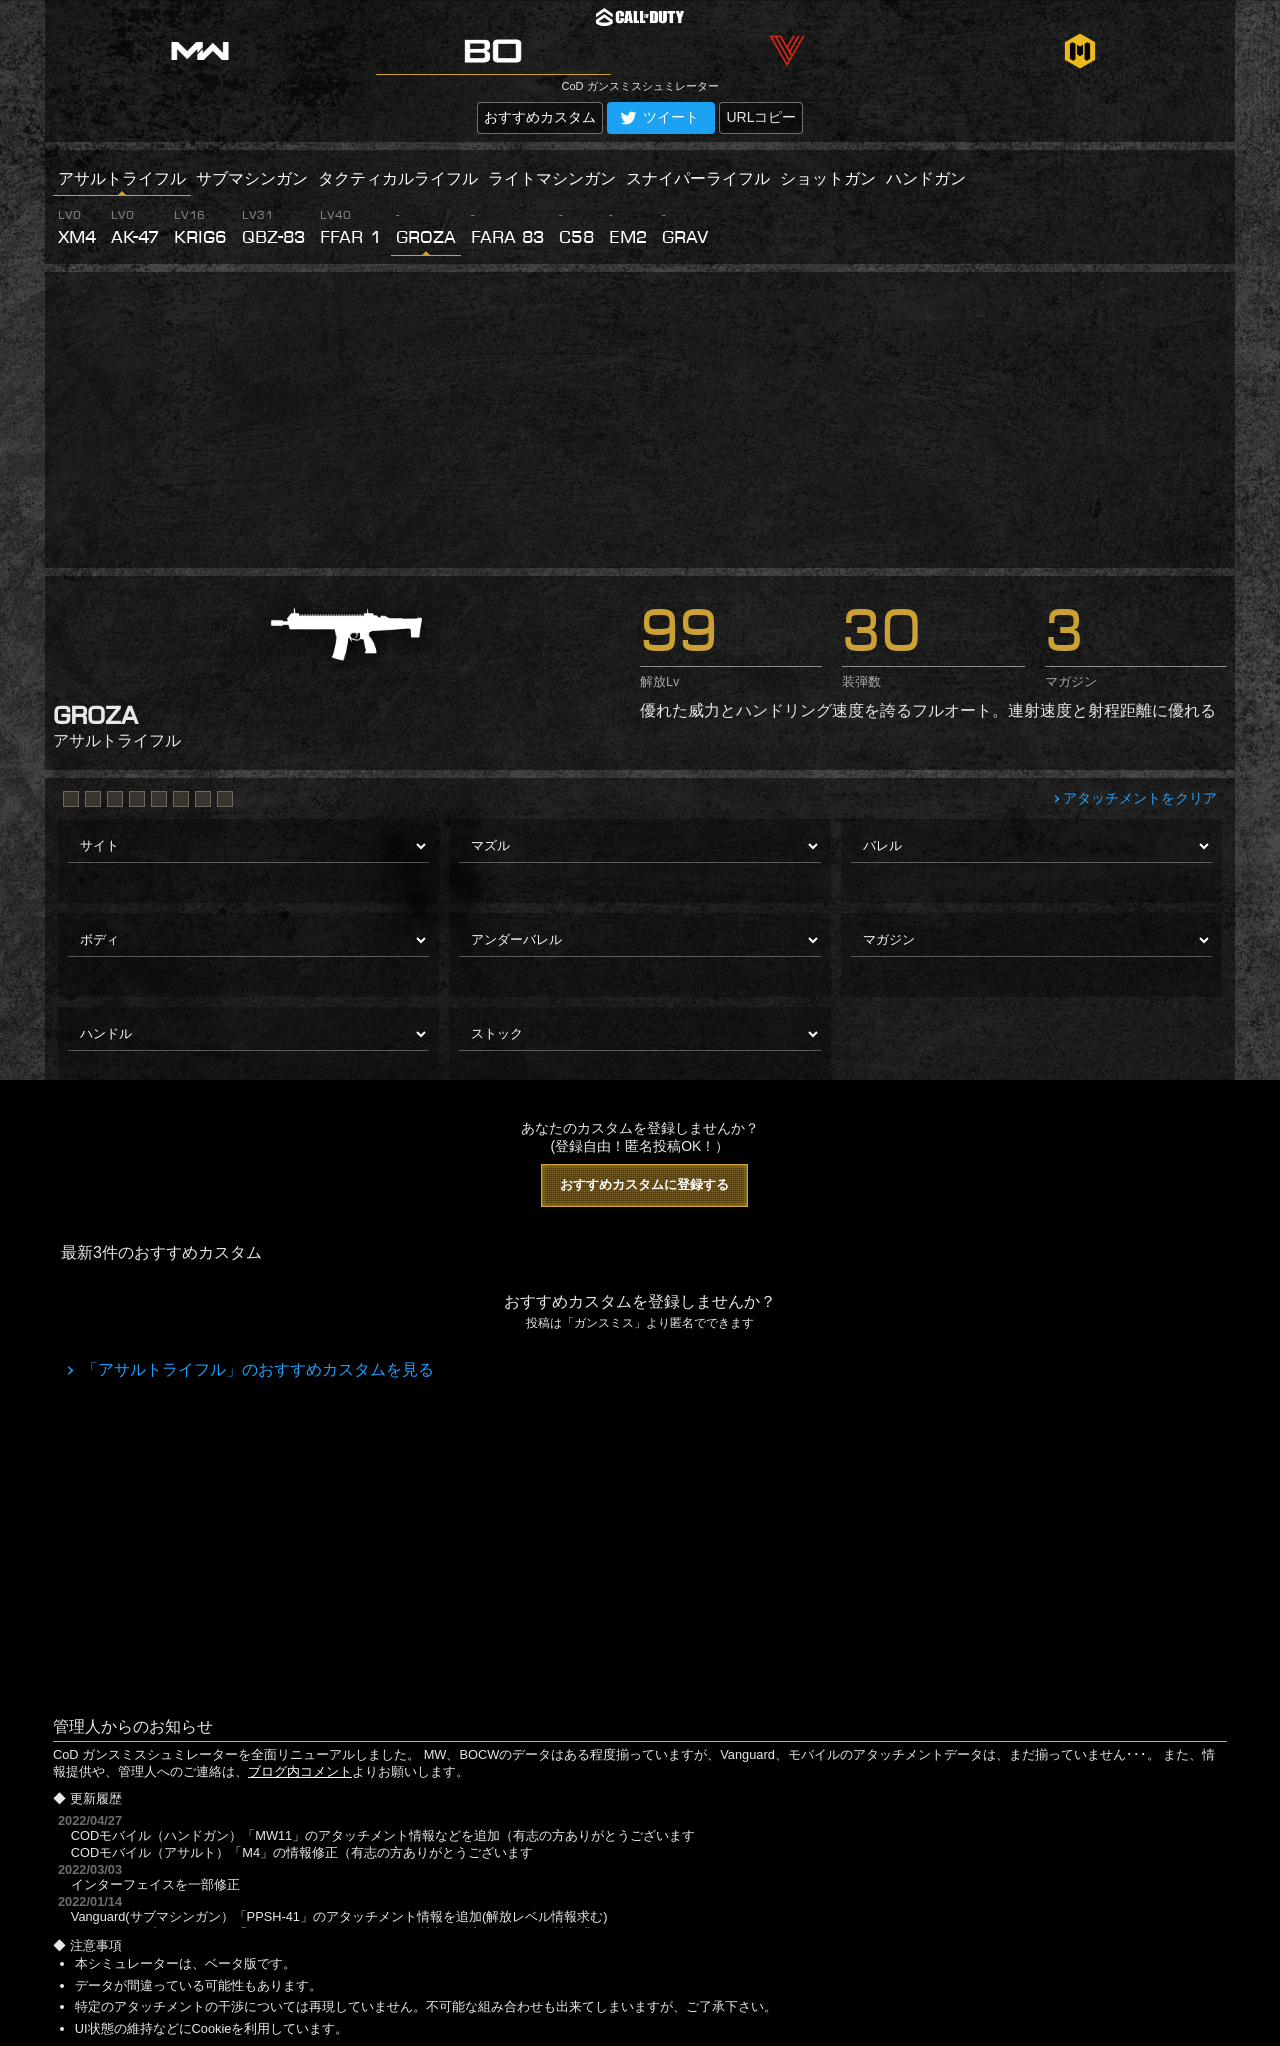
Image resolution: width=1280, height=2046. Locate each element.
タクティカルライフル (398, 178)
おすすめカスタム (540, 117)
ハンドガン (926, 178)
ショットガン (828, 178)
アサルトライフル (122, 178)
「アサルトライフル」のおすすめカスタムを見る (256, 1369)
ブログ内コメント (300, 1771)
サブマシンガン (252, 178)
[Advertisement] (640, 420)
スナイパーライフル (698, 178)
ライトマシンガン (552, 178)
